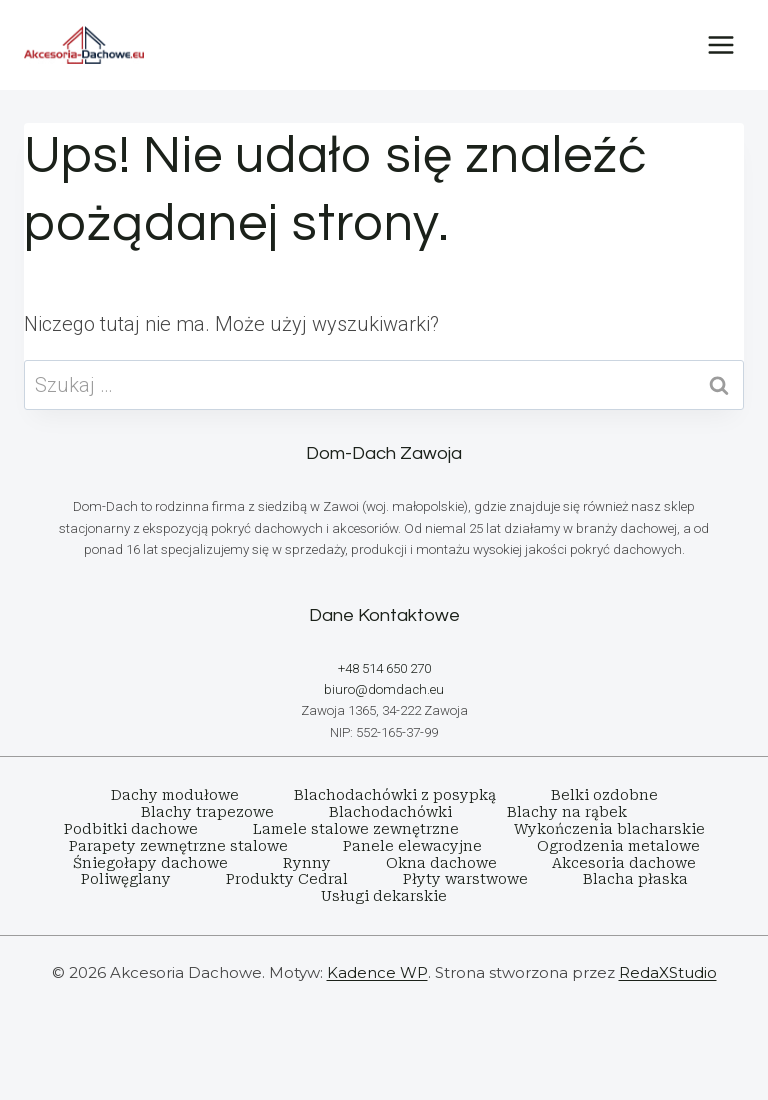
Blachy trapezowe (207, 812)
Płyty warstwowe (465, 879)
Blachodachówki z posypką (395, 795)
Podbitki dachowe (131, 829)
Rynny (307, 863)
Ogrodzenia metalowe (618, 846)
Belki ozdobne (604, 795)
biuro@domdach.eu (384, 689)
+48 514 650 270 (384, 668)
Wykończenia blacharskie (609, 829)
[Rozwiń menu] (720, 44)
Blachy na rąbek (567, 812)
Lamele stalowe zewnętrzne (356, 829)
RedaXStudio (668, 972)
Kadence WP (377, 972)
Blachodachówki (390, 812)
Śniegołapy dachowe (150, 863)
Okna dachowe (441, 863)
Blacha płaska (635, 879)
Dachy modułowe (175, 795)
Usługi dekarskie (384, 896)
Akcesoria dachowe (624, 863)
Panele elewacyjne (412, 846)
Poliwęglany (126, 879)
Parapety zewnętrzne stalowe (178, 846)
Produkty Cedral (287, 879)
